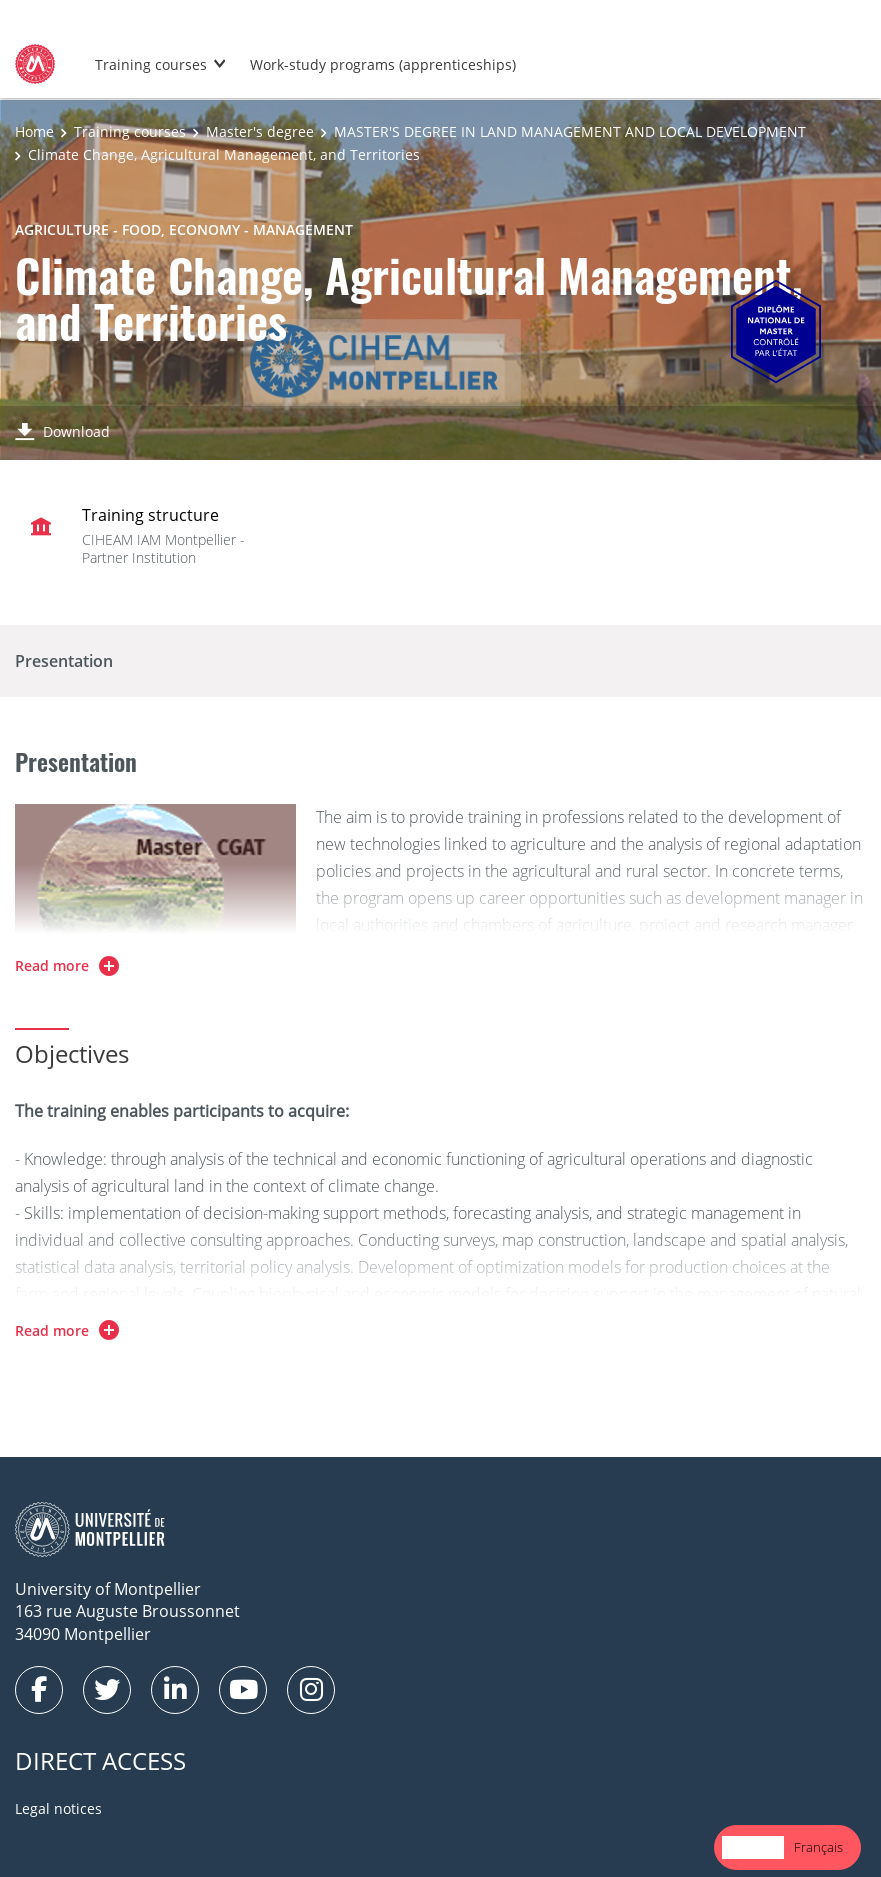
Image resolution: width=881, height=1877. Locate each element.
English (753, 1847)
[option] (818, 1847)
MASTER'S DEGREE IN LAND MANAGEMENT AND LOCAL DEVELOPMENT (570, 131)
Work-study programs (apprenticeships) (383, 64)
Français (818, 1847)
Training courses (151, 64)
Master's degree (260, 131)
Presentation (64, 661)
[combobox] (753, 1847)
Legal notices (58, 1808)
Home (34, 131)
